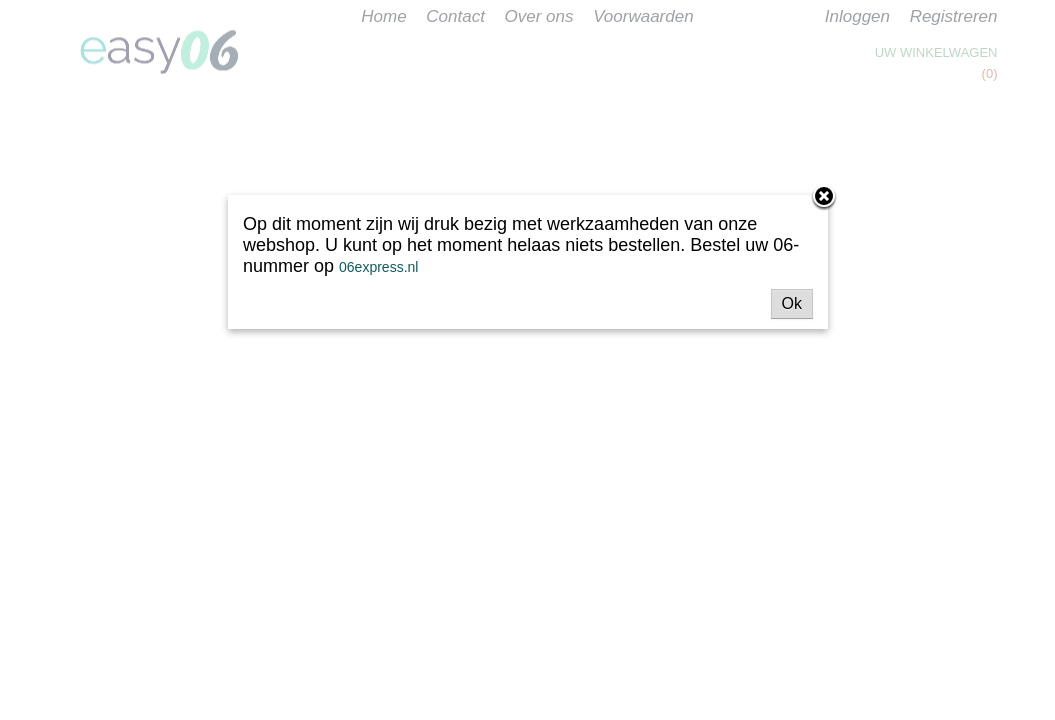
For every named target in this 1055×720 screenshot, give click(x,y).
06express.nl (378, 267)
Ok (792, 303)
